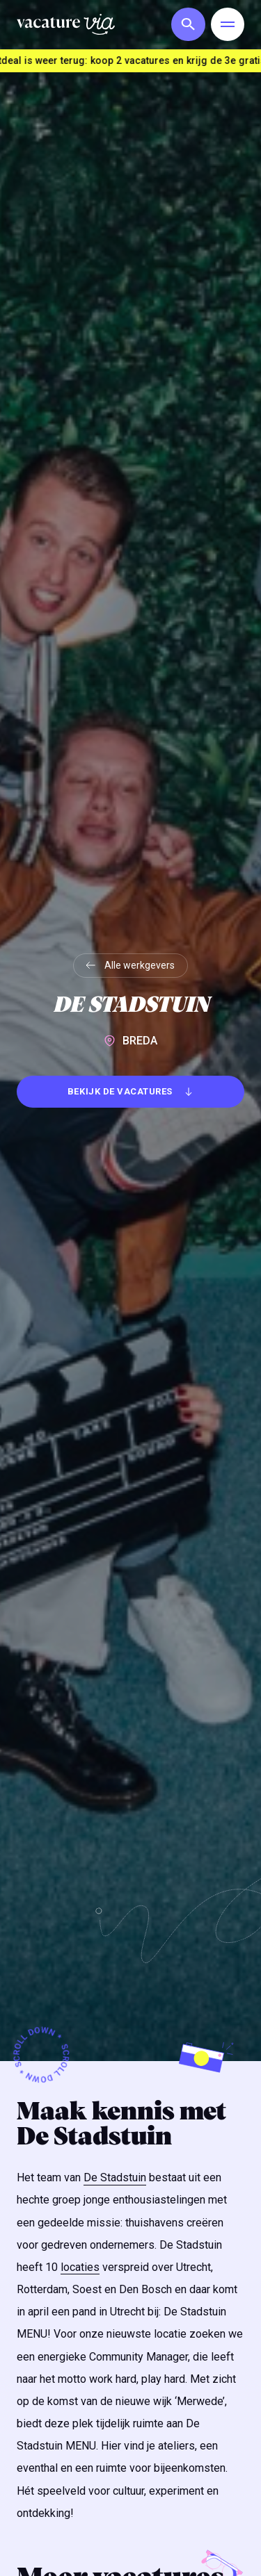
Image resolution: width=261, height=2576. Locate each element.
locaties (80, 2267)
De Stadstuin (115, 2177)
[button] (185, 24)
